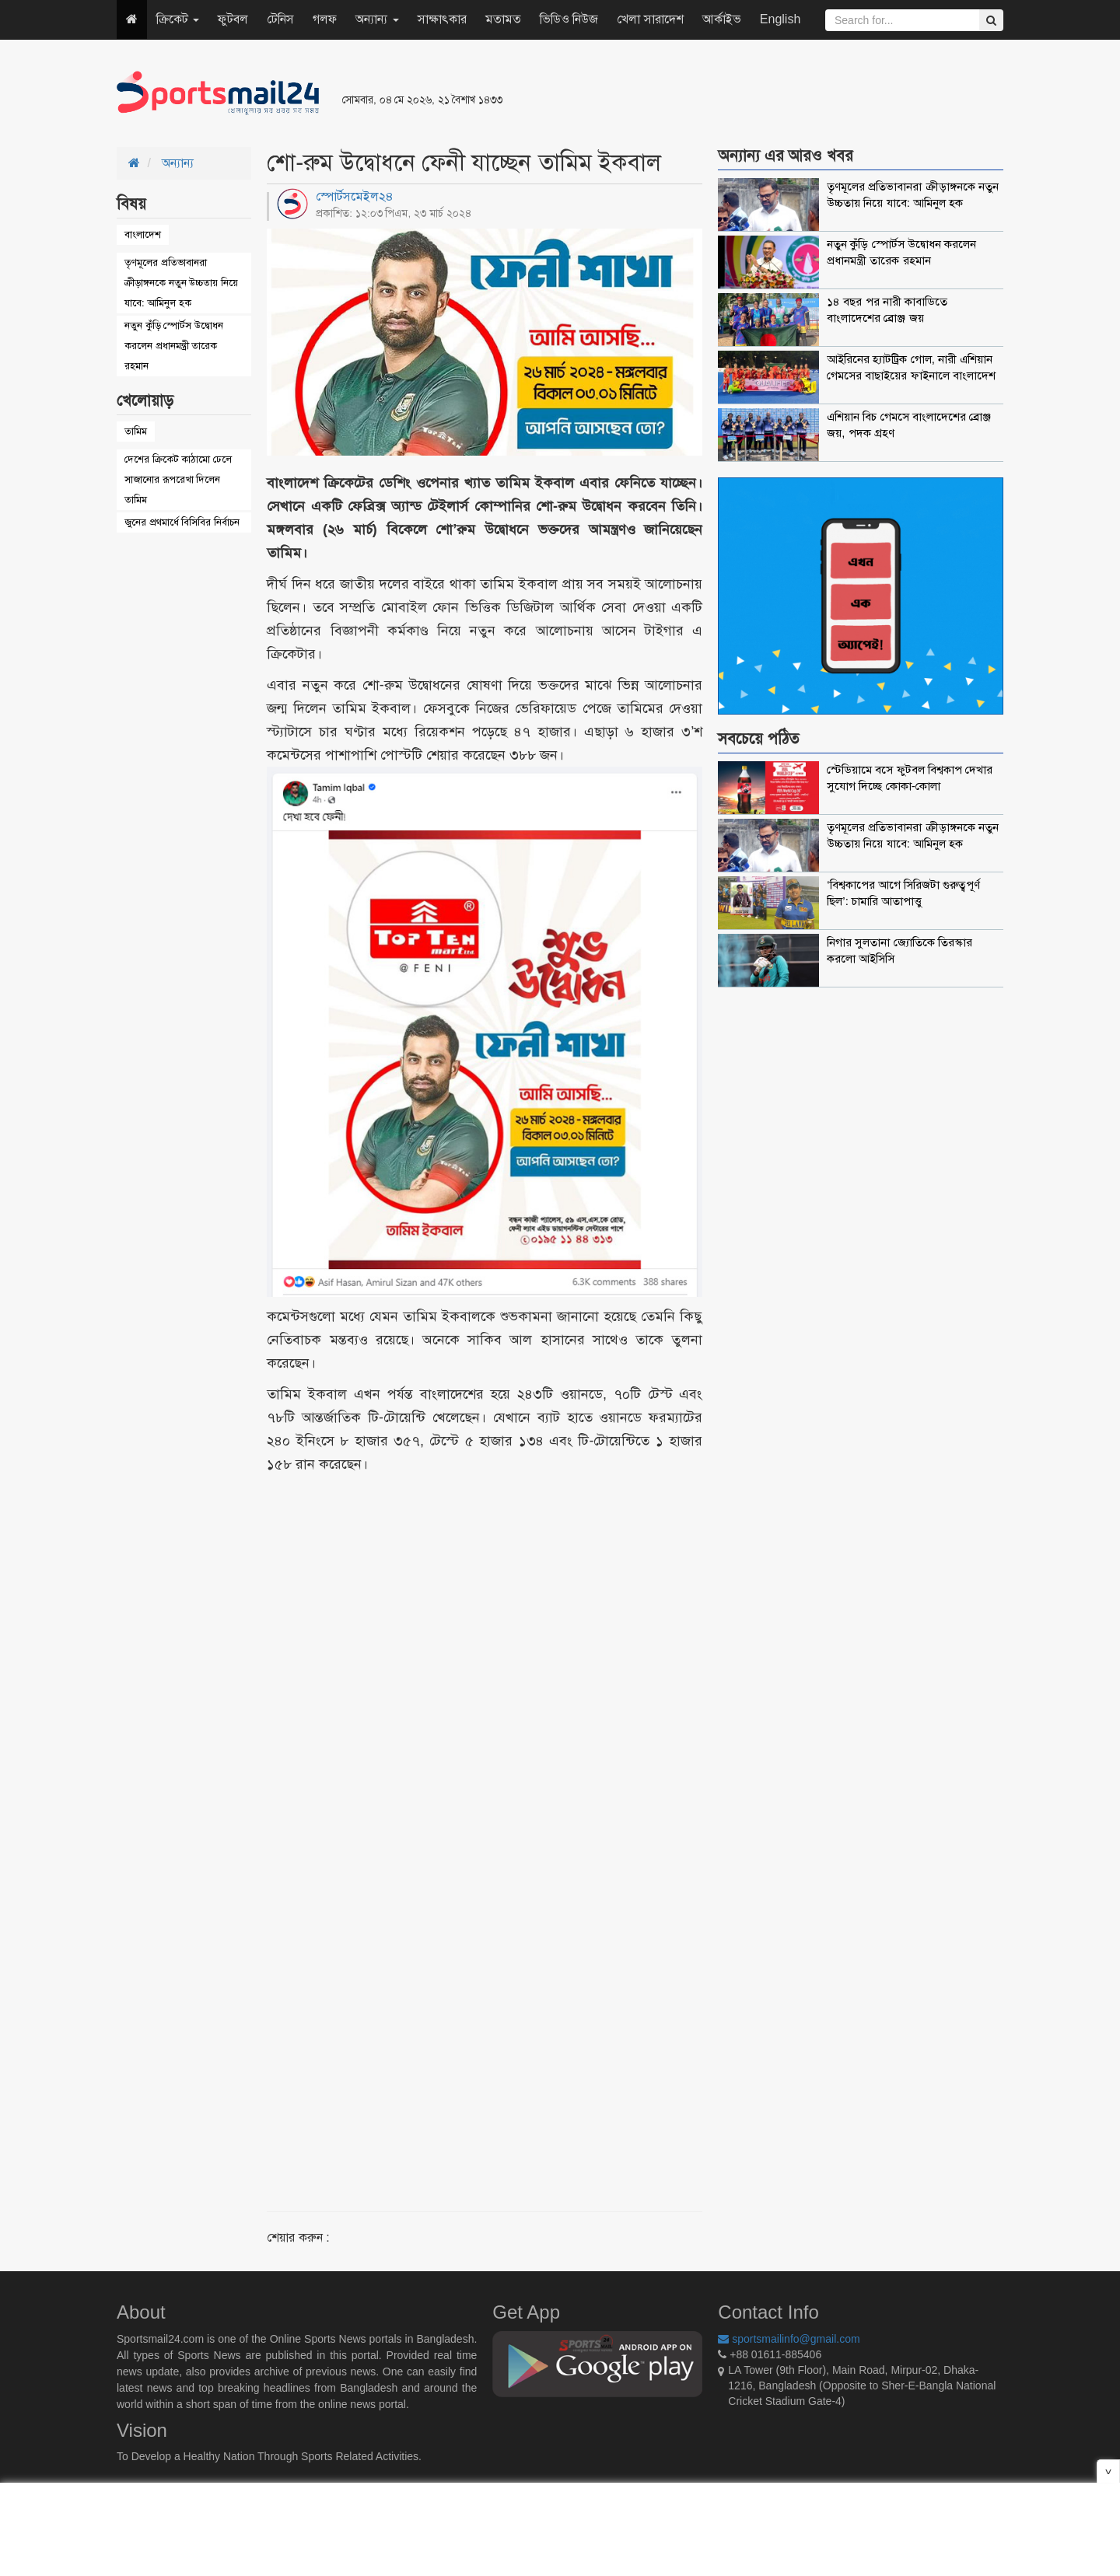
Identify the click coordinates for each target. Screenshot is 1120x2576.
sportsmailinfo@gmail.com (788, 2339)
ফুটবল (233, 19)
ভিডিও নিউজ (569, 19)
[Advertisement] (750, 93)
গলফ (325, 19)
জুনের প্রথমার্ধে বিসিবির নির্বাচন (182, 522)
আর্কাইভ (721, 19)
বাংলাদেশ (142, 234)
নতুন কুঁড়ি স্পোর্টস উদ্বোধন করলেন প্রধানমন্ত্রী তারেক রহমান (173, 346)
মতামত (503, 19)
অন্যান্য (376, 19)
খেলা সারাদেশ (650, 19)
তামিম (135, 431)
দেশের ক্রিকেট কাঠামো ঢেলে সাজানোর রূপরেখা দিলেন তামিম (178, 479)
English (780, 19)
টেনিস (280, 19)
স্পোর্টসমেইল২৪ (355, 196)
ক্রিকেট (177, 19)
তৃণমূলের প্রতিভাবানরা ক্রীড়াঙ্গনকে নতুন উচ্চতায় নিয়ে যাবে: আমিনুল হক (181, 283)
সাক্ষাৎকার (442, 19)
